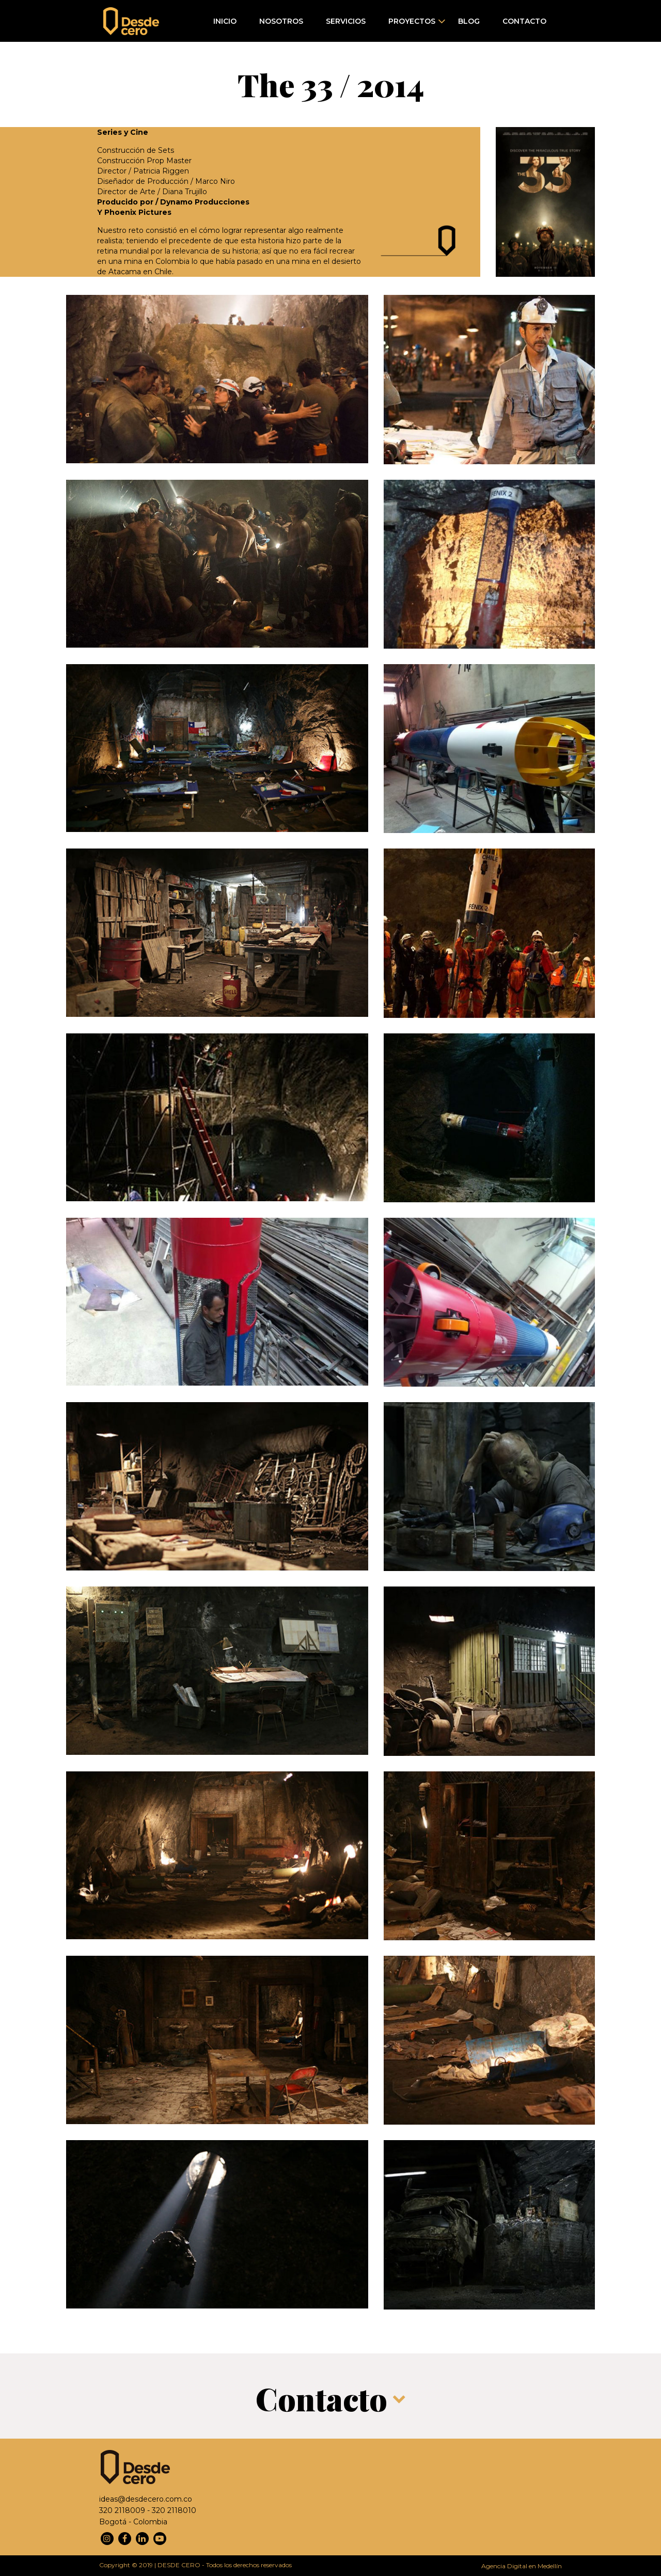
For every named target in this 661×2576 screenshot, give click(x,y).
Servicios (346, 21)
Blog (469, 21)
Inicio (225, 21)
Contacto (524, 21)
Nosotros (281, 21)
